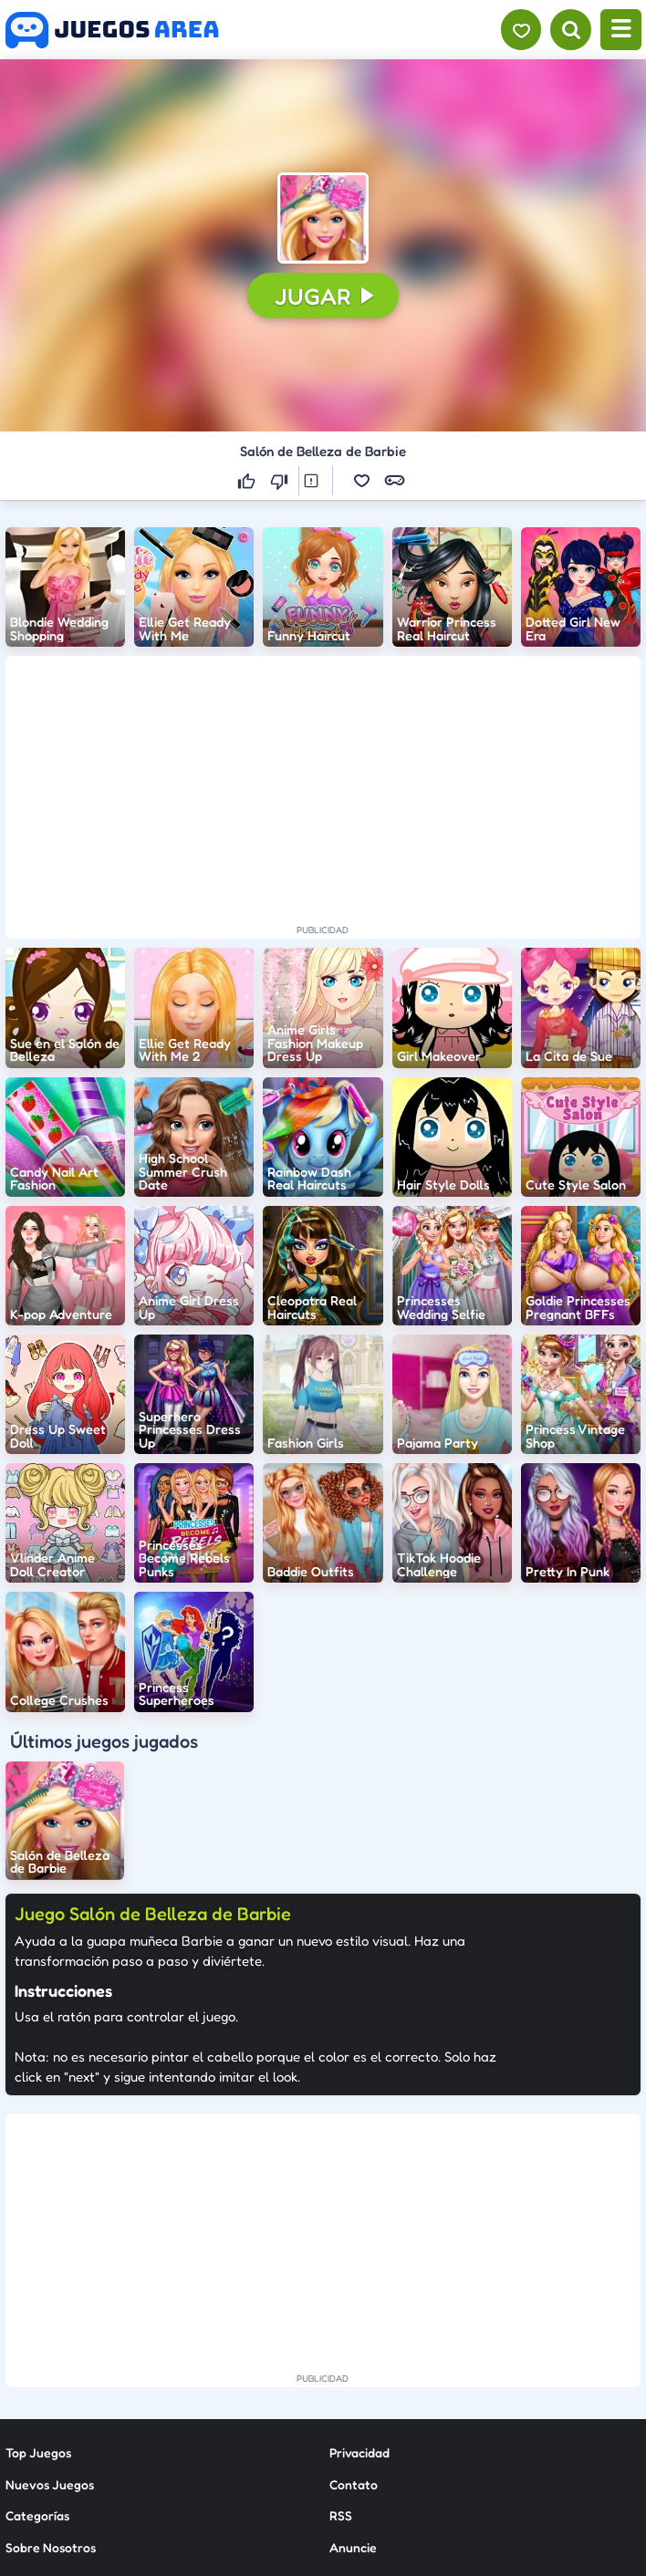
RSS (340, 2343)
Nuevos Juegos (49, 2312)
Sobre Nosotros (50, 2375)
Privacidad (359, 2280)
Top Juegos (38, 2280)
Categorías (37, 2343)
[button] (323, 218)
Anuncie (353, 2375)
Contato (353, 2312)
